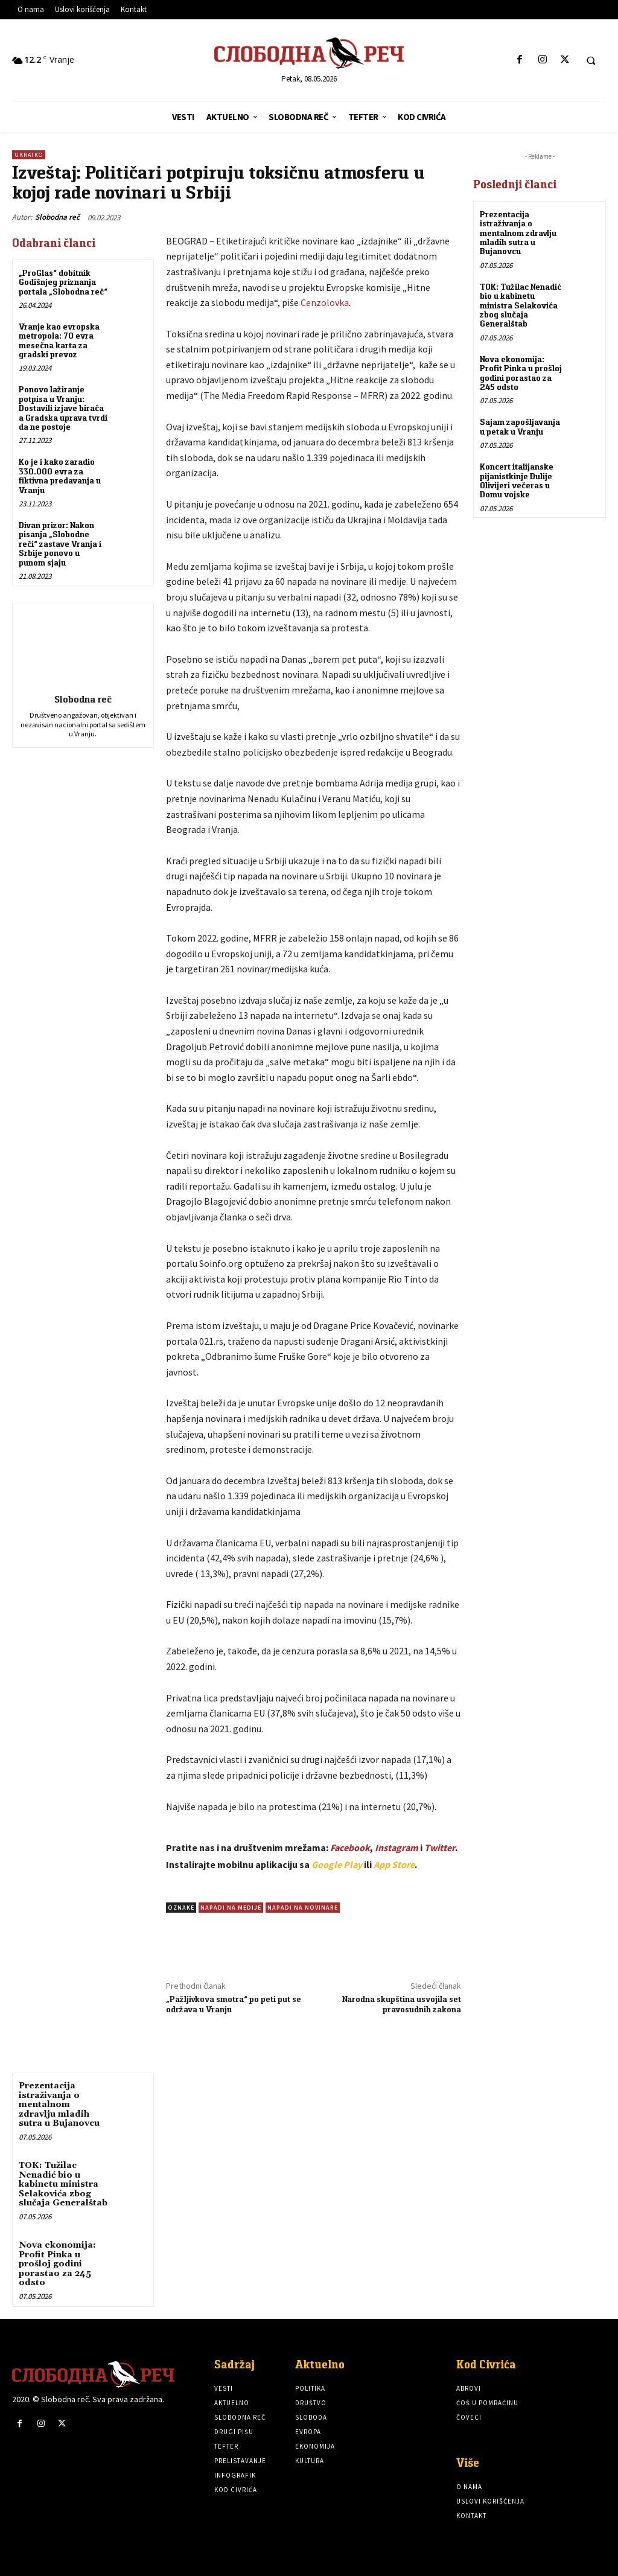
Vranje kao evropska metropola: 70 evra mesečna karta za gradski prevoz (59, 340)
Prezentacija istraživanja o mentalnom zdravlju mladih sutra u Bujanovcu (59, 2104)
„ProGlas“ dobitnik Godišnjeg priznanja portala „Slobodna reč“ (63, 282)
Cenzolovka (325, 302)
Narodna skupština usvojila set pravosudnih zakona (401, 2004)
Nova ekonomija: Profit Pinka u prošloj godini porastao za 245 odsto (57, 2264)
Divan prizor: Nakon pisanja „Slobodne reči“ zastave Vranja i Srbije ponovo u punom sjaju (60, 543)
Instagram (396, 1847)
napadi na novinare (302, 1907)
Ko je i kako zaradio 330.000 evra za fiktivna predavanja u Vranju (60, 475)
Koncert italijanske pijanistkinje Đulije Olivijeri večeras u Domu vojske (516, 480)
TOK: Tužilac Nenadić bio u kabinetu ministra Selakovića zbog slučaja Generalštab (63, 2184)
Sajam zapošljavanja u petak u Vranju (520, 426)
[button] (591, 60)
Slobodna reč (57, 217)
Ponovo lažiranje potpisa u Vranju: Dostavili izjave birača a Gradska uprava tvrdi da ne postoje (63, 408)
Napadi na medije (230, 1907)
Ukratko (28, 154)
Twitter (439, 1847)
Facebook (350, 1847)
